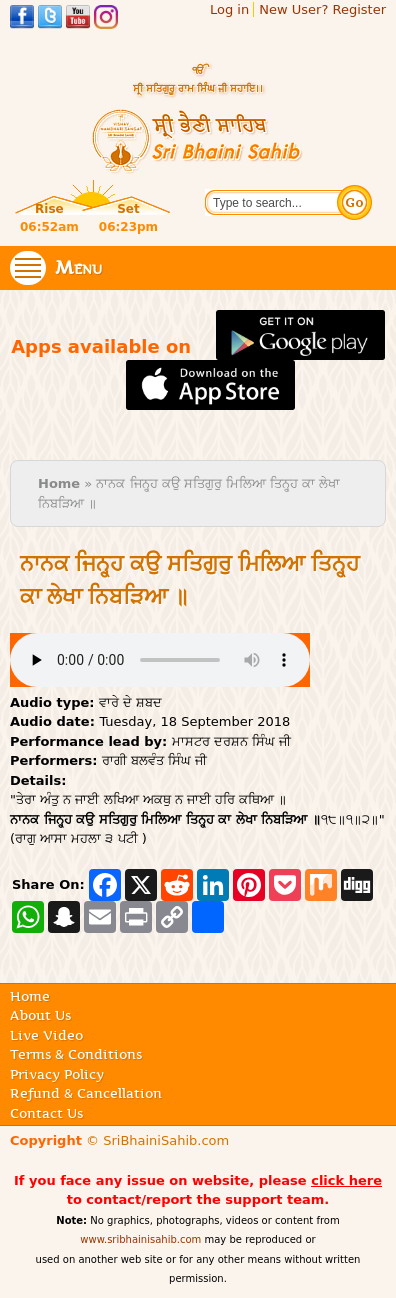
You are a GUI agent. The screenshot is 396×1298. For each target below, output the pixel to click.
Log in (229, 9)
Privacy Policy (57, 1074)
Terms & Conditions (76, 1054)
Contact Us (46, 1113)
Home (59, 483)
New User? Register (322, 9)
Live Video (46, 1035)
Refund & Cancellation (86, 1093)
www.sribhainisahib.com (140, 1239)
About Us (40, 1015)
